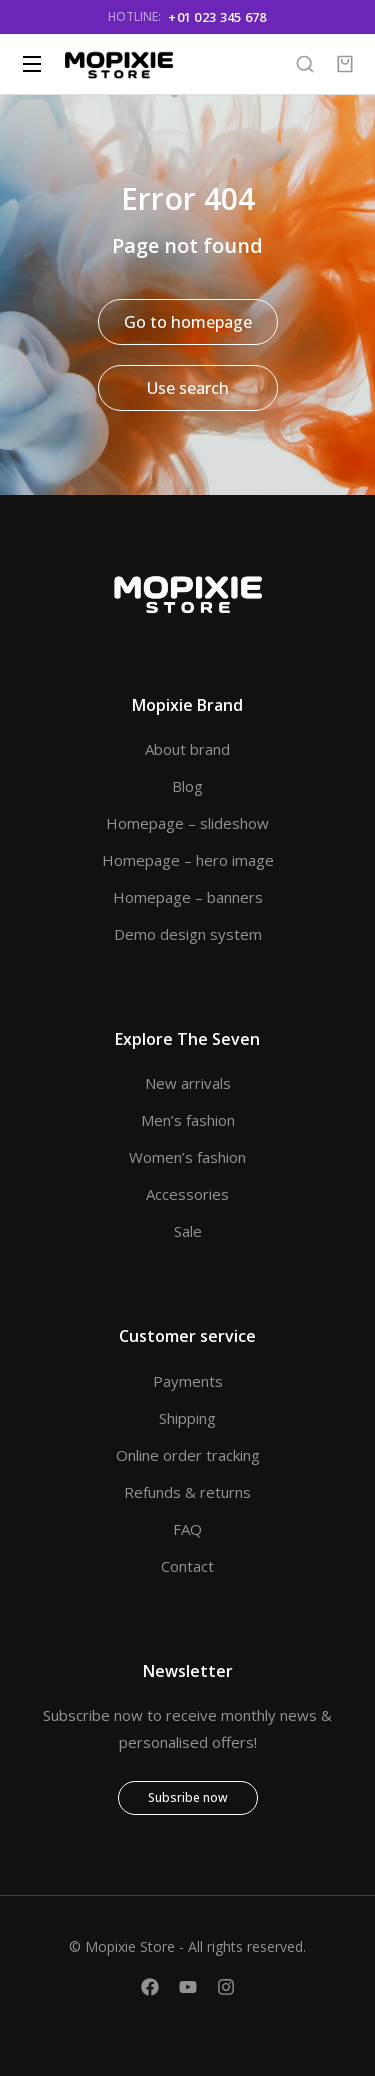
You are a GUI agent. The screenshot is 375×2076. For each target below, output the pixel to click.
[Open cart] (345, 64)
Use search (188, 388)
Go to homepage (188, 322)
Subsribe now (188, 1797)
